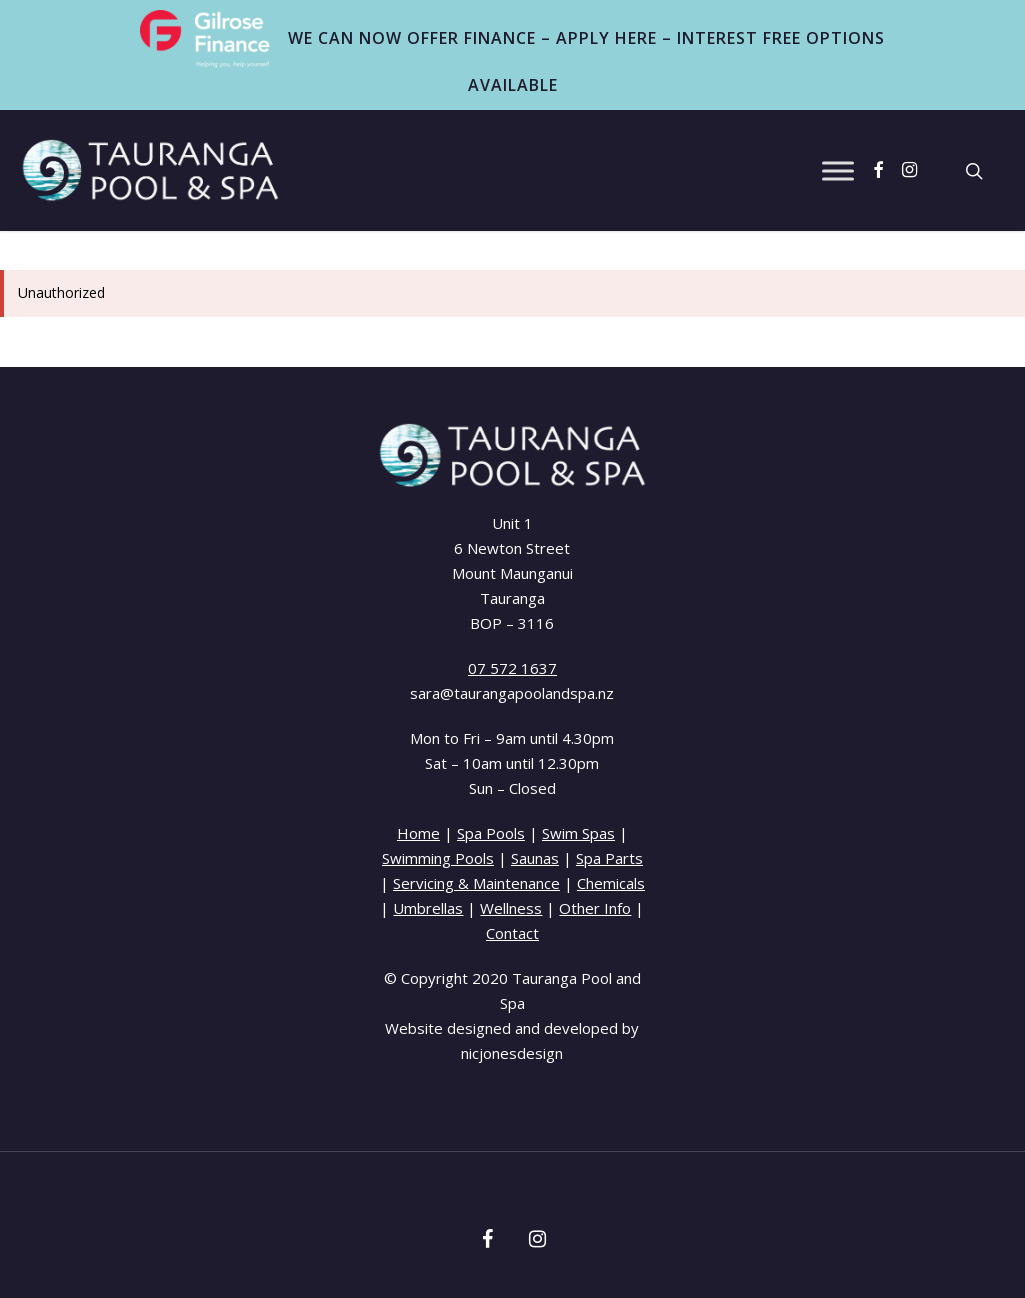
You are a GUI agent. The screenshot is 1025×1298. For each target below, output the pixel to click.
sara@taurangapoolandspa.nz (512, 693)
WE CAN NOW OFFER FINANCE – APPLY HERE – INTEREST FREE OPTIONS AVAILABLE (512, 53)
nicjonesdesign (512, 1053)
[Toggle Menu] (838, 170)
